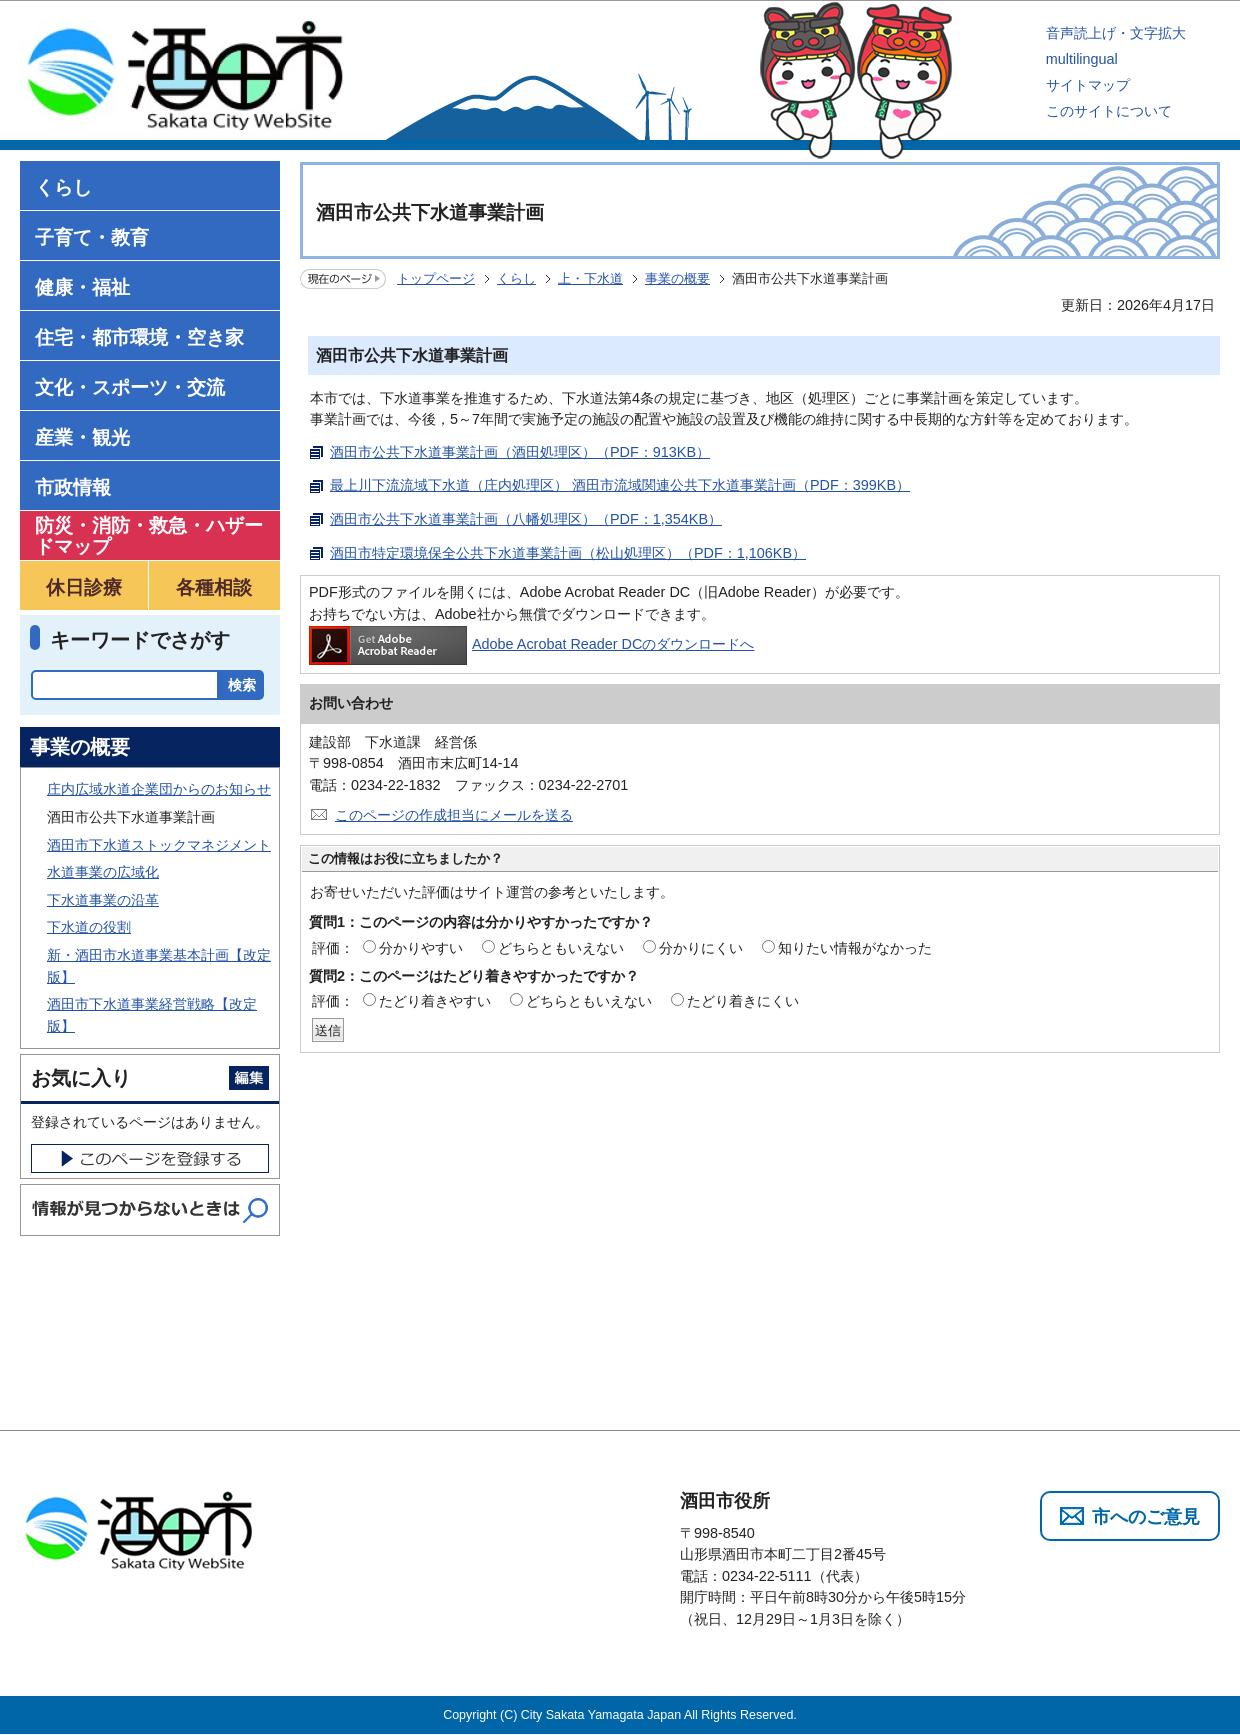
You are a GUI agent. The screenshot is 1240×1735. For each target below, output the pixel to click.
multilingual (1082, 59)
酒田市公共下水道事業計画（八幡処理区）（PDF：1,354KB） (526, 519)
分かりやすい (421, 948)
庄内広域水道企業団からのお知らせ (159, 789)
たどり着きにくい (743, 1001)
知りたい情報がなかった (855, 948)
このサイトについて (1109, 111)
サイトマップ (1088, 85)
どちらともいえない (561, 948)
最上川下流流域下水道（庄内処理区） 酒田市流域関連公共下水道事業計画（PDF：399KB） (620, 485)
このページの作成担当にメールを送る (454, 815)
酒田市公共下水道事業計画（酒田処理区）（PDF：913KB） (520, 452)
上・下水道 (590, 278)
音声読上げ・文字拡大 (1116, 33)
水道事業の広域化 (103, 872)
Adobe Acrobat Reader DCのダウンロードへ (531, 644)
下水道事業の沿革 (103, 900)
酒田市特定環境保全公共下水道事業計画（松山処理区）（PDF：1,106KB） (568, 553)
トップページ (436, 278)
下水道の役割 (89, 927)
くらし (516, 278)
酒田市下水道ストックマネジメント (159, 845)
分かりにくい (701, 948)
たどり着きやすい (435, 1001)
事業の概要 (677, 278)
